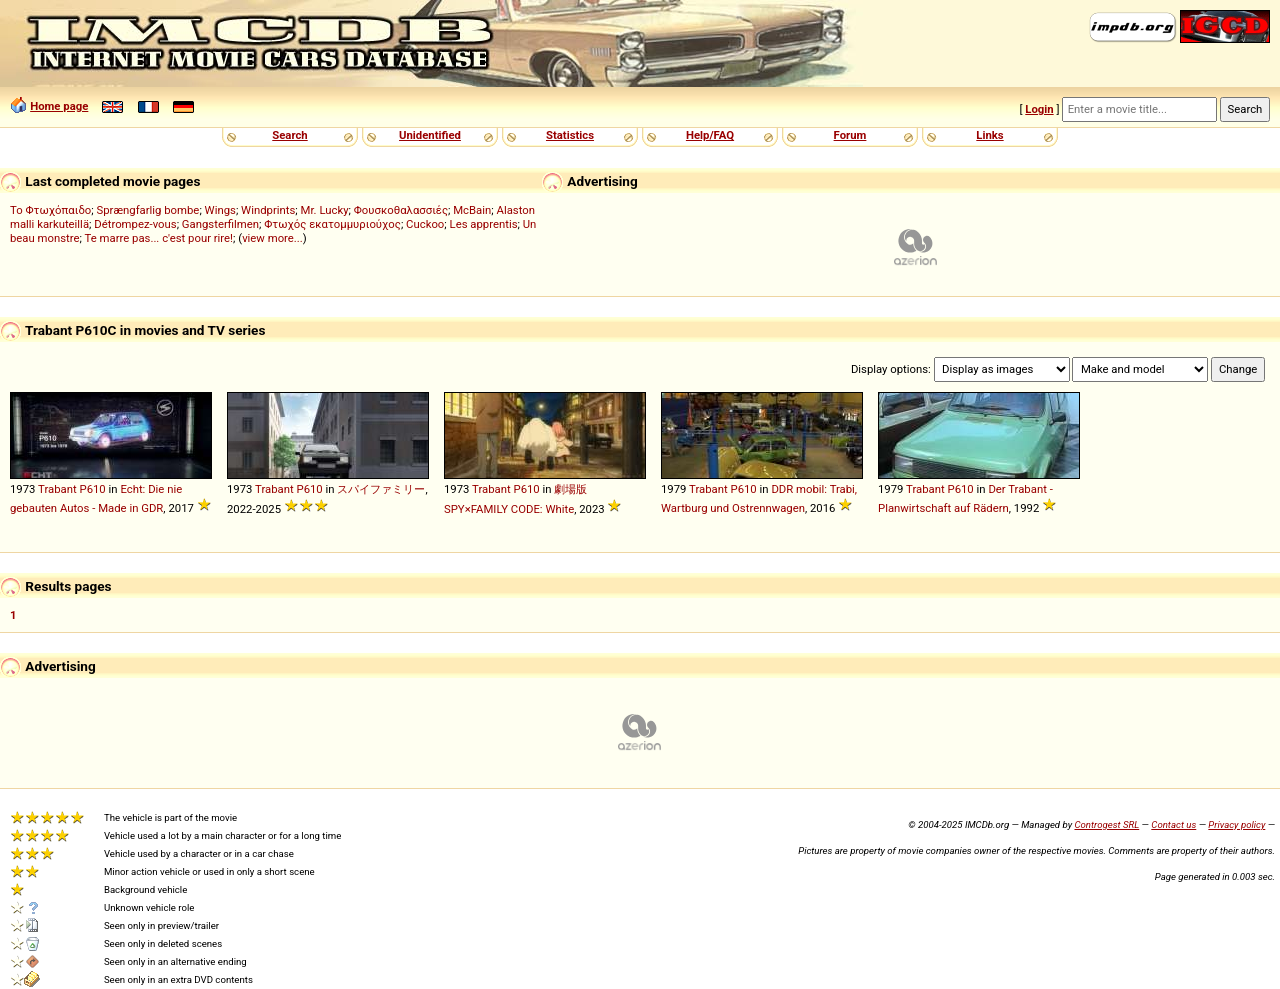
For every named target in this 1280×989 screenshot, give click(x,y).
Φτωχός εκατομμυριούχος (332, 224)
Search (289, 135)
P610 (92, 489)
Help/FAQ (710, 135)
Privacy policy (1236, 824)
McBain (472, 210)
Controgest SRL (1106, 824)
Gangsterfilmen (220, 224)
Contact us (1173, 824)
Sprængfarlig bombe (148, 210)
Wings (220, 210)
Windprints (268, 210)
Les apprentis (484, 224)
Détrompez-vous (135, 224)
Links (989, 135)
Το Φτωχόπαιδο (50, 210)
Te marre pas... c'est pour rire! (159, 238)
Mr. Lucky (325, 210)
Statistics (570, 135)
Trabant (57, 489)
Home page (59, 106)
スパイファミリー (381, 489)
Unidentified (430, 135)
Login (1039, 109)
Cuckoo (425, 224)
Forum (850, 135)
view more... (272, 238)
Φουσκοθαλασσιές (401, 210)
